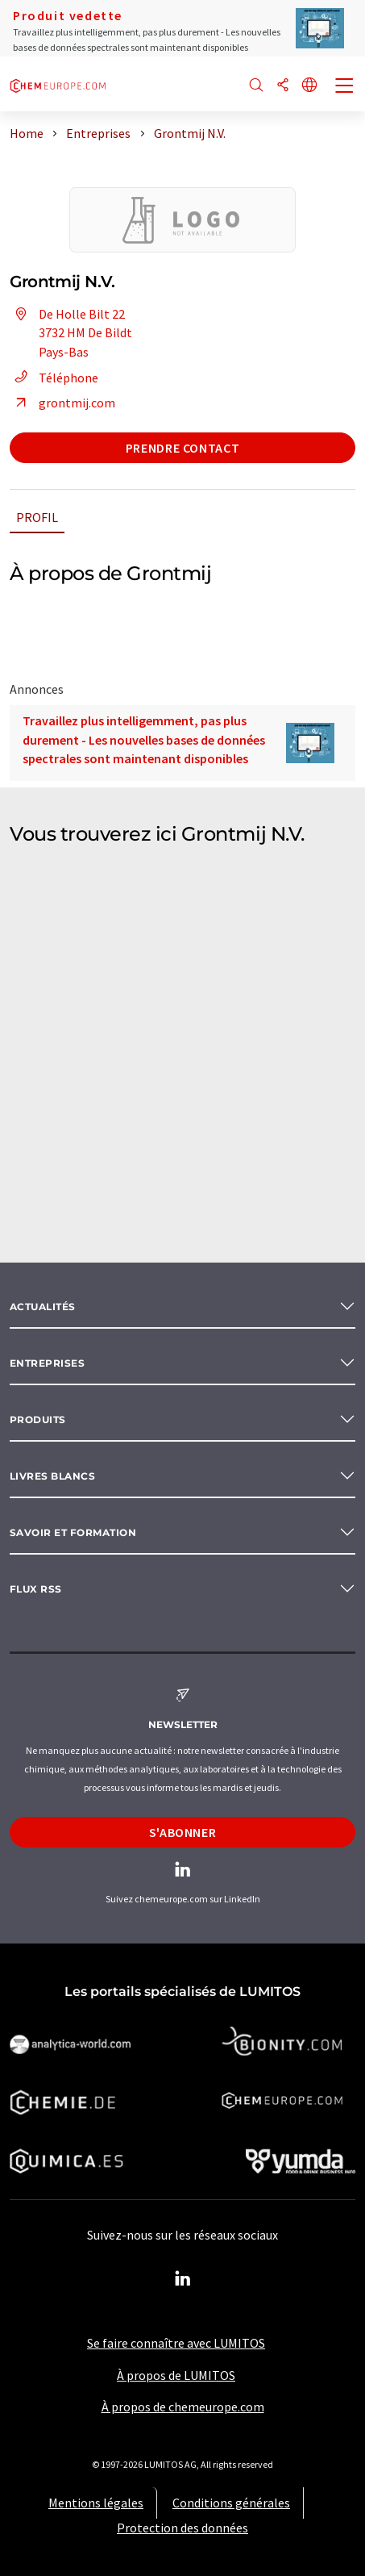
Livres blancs (52, 1476)
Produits (38, 1419)
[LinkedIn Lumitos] (183, 2279)
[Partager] (283, 86)
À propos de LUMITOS (176, 2375)
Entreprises (47, 1363)
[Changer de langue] (309, 86)
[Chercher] (256, 86)
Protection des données (182, 2528)
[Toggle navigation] (344, 87)
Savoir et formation (73, 1532)
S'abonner (183, 1832)
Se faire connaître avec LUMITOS (176, 2343)
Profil (37, 517)
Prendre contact (183, 448)
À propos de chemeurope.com (183, 2407)
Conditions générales (231, 2503)
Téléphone (54, 377)
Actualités (43, 1307)
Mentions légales (95, 2503)
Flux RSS (36, 1589)
